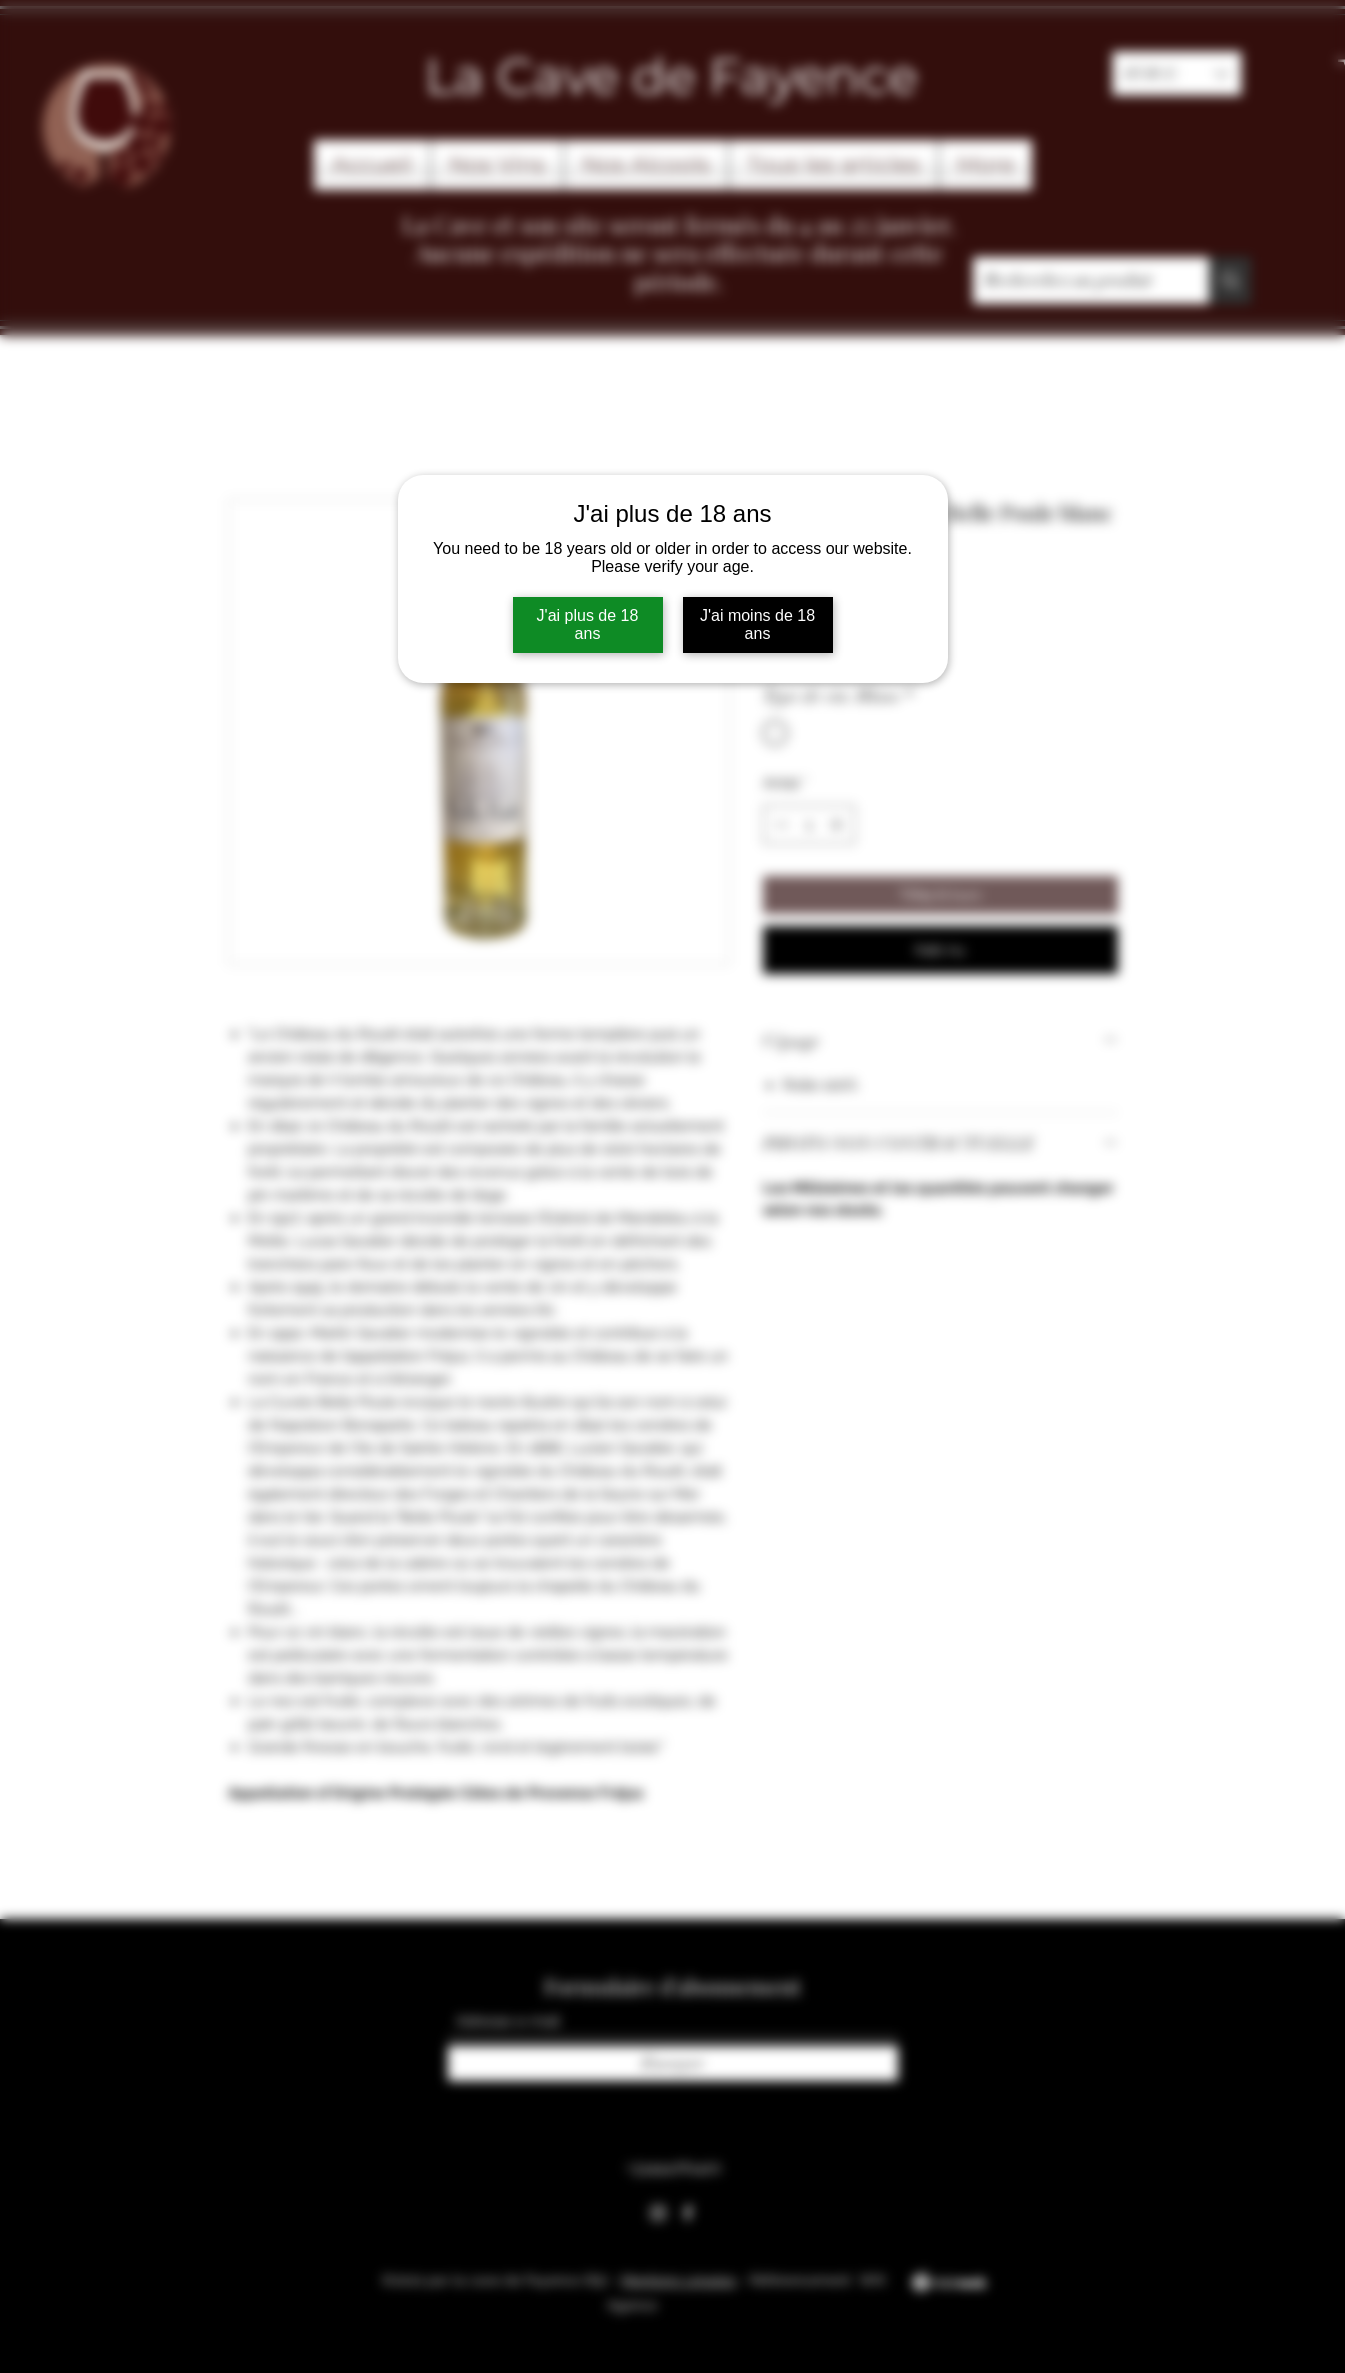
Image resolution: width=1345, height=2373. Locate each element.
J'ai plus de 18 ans (588, 624)
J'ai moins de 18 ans (757, 624)
